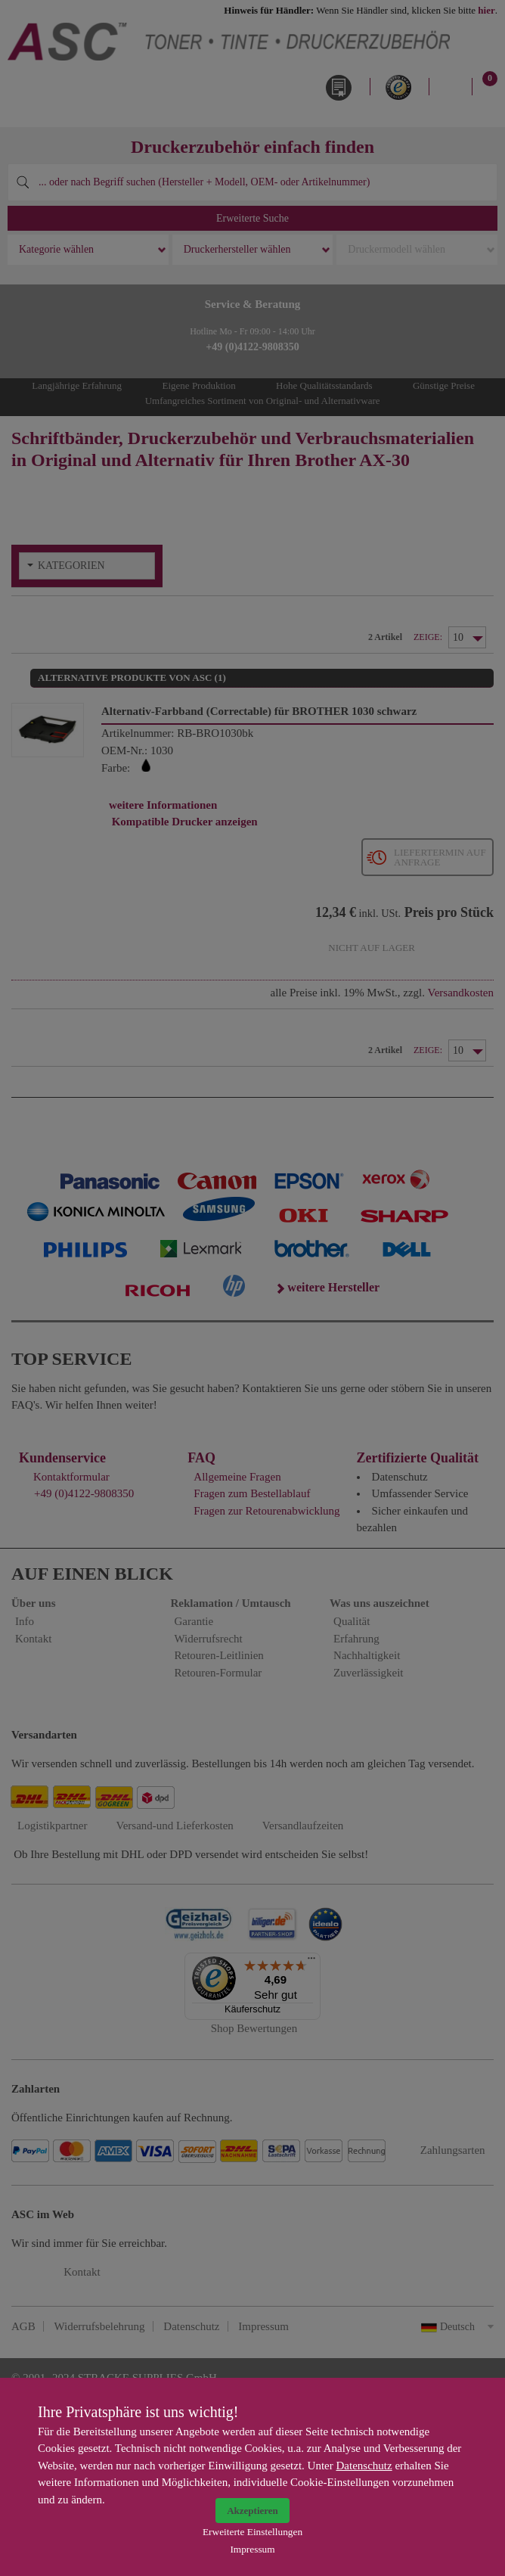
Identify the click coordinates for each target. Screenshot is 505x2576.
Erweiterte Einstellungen (252, 2531)
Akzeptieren (252, 2510)
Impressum (252, 2549)
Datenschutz (364, 2465)
